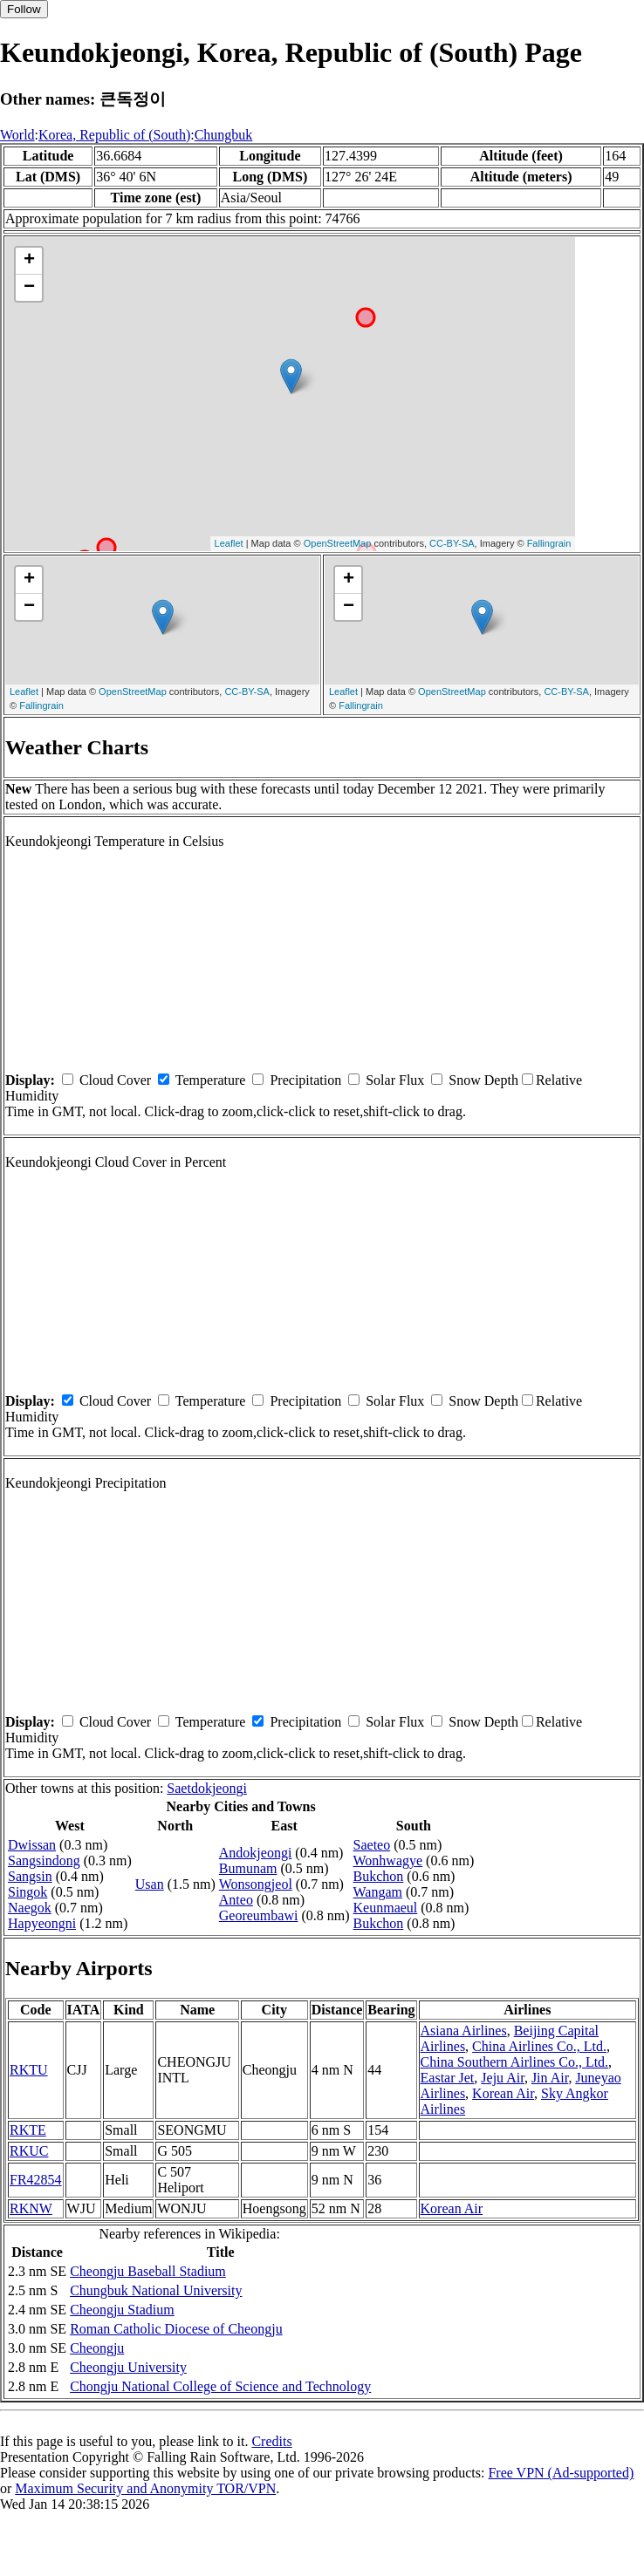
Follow (24, 9)
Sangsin (30, 1876)
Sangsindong (44, 1860)
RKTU (29, 2069)
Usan (149, 1884)
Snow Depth (483, 1080)
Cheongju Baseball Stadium (148, 2271)
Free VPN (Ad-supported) (561, 2472)
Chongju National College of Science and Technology (220, 2386)
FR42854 (36, 2179)
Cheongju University (128, 2367)
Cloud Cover (115, 1080)
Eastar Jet (448, 2077)
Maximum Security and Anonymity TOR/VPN (145, 2488)
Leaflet (229, 543)
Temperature (210, 1080)
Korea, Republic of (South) (114, 134)
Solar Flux (395, 1080)
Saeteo (372, 1844)
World (17, 134)
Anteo (236, 1899)
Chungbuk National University (156, 2290)
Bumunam (248, 1868)
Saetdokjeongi (207, 1788)
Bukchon (378, 1876)
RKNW (31, 2208)
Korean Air (503, 2093)
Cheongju (97, 2348)
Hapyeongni (42, 1923)
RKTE (28, 2130)
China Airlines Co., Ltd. (539, 2046)
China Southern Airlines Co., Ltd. (515, 2062)
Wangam (377, 1891)
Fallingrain (549, 543)
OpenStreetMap (338, 543)
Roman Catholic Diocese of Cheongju (176, 2328)
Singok (27, 1891)
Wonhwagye (388, 1860)
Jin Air (549, 2077)
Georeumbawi (258, 1915)
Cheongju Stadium (122, 2309)
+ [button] (29, 261)
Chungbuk (224, 134)
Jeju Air (502, 2077)
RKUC (29, 2150)
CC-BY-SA (452, 543)
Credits (271, 2441)
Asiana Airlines (464, 2030)
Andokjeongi (255, 1852)
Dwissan (32, 1844)
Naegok (29, 1907)
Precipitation (305, 1080)
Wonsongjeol (255, 1884)
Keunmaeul (385, 1907)
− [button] (29, 288)
